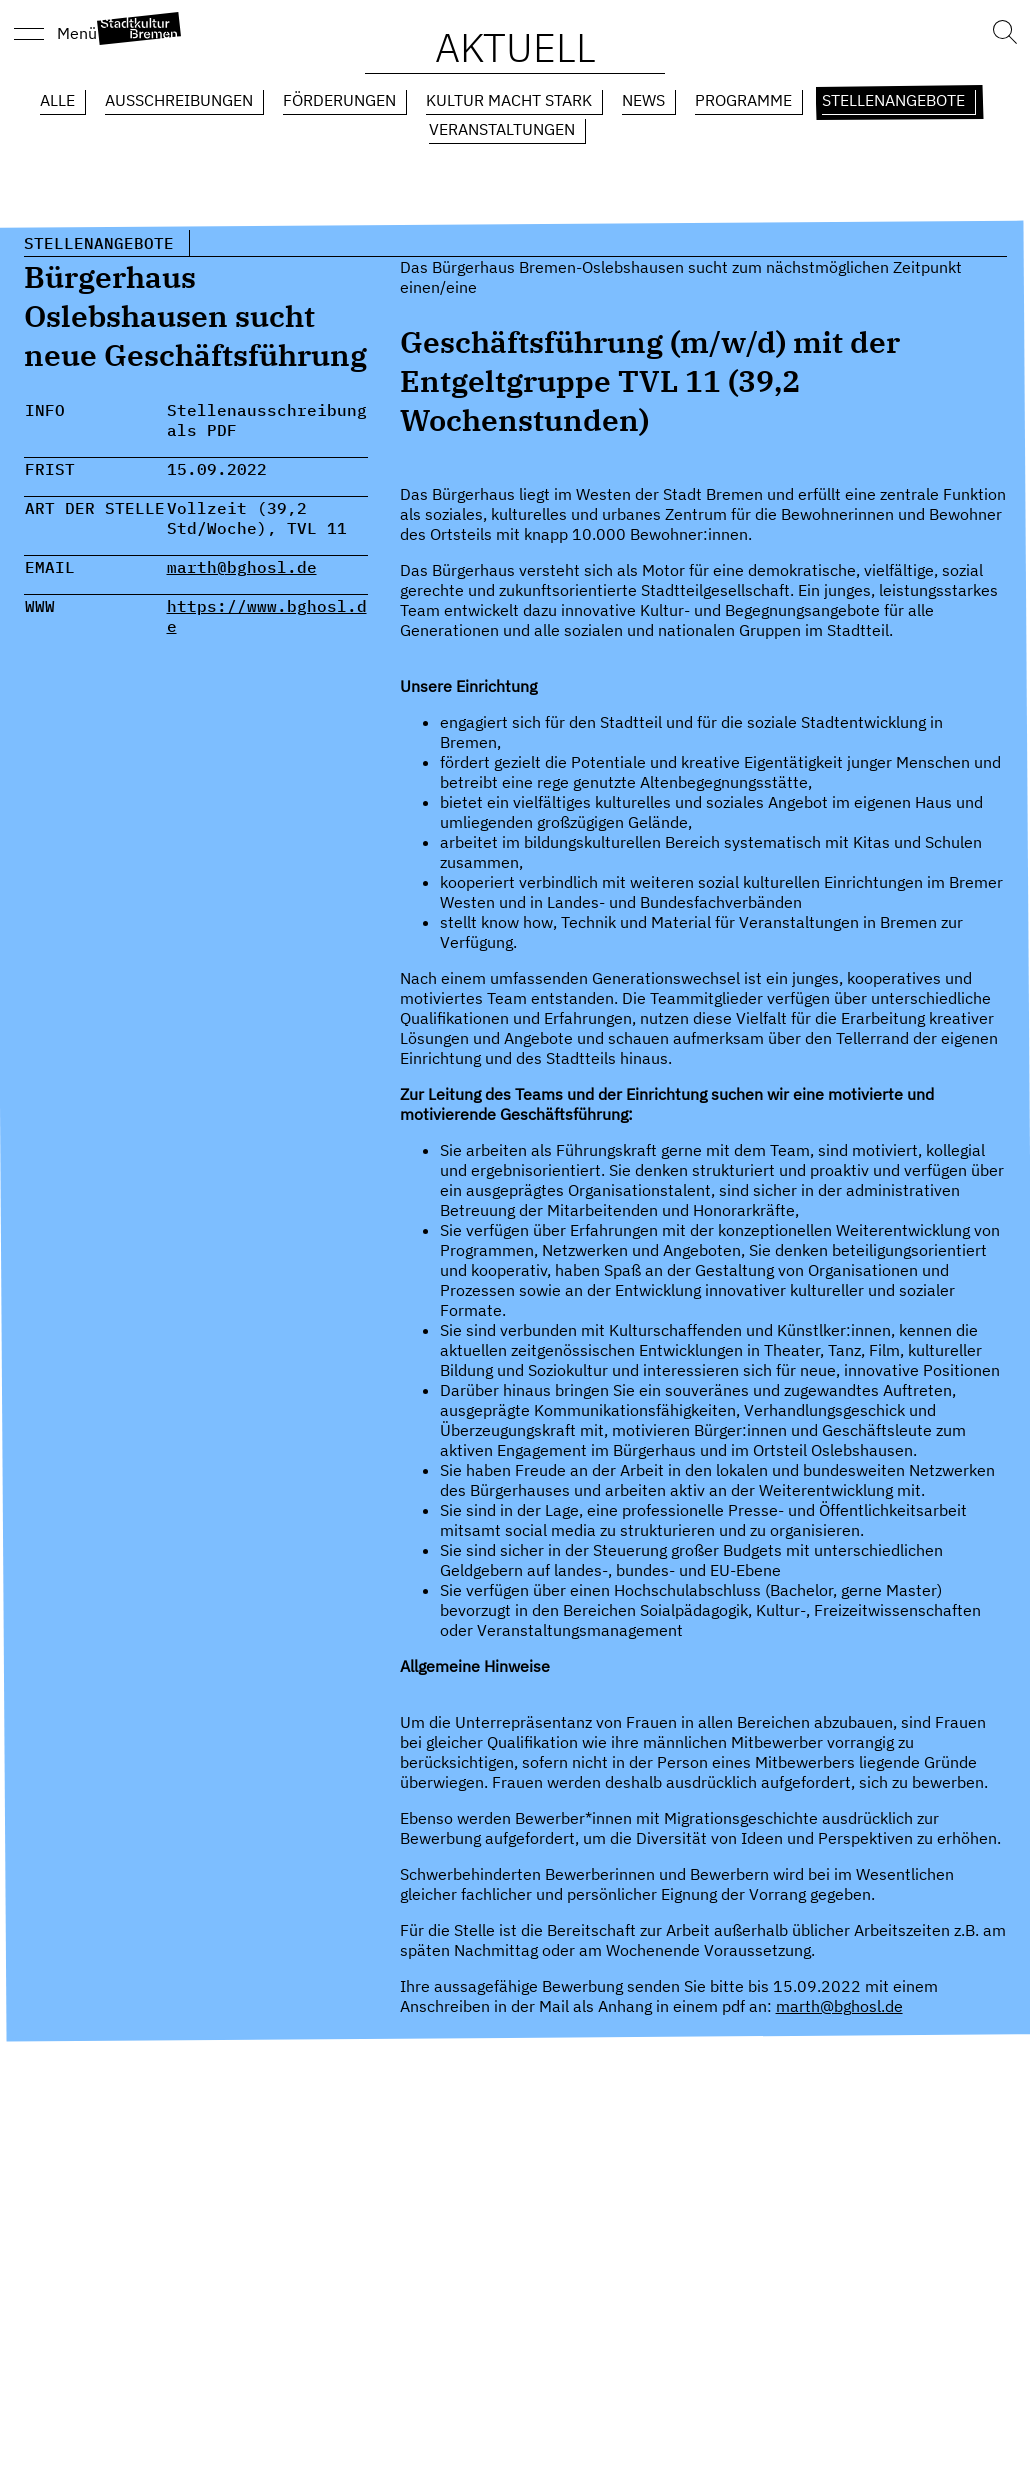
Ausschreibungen (179, 100)
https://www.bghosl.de (267, 616)
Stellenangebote (893, 100)
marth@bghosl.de (242, 567)
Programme (743, 100)
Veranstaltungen (502, 129)
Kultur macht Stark (509, 100)
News (643, 100)
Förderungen (339, 100)
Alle (57, 100)
